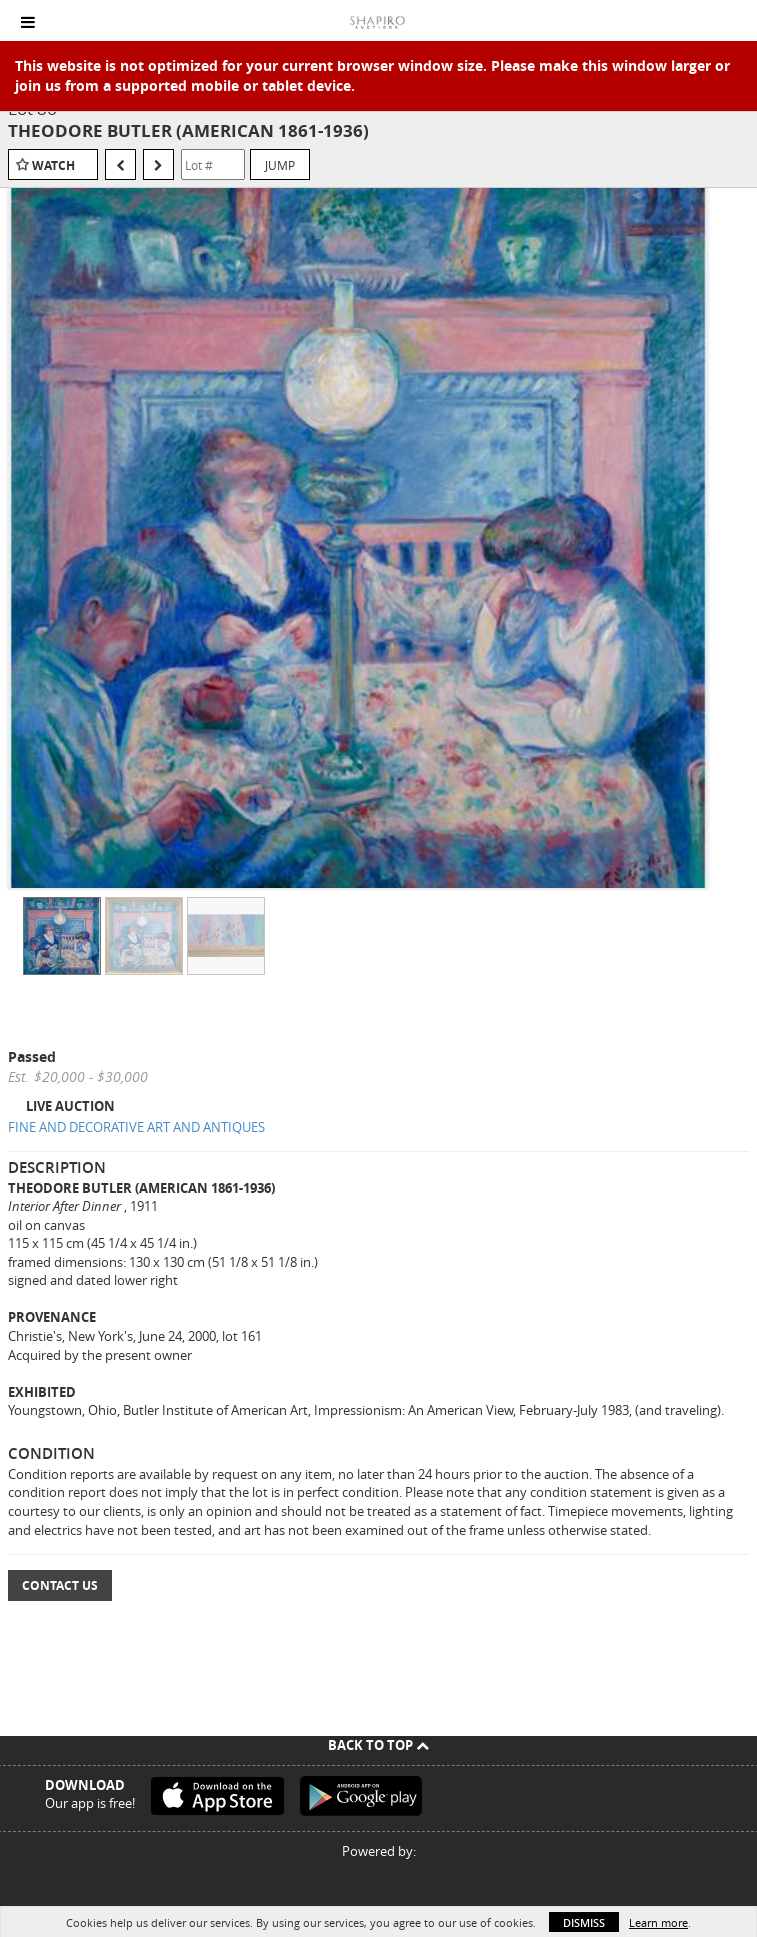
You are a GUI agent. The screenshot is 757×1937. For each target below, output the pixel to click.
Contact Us (60, 1585)
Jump (280, 165)
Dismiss (584, 1922)
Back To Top (378, 1745)
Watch (53, 165)
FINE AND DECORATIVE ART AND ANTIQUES (136, 1127)
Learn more (658, 1922)
